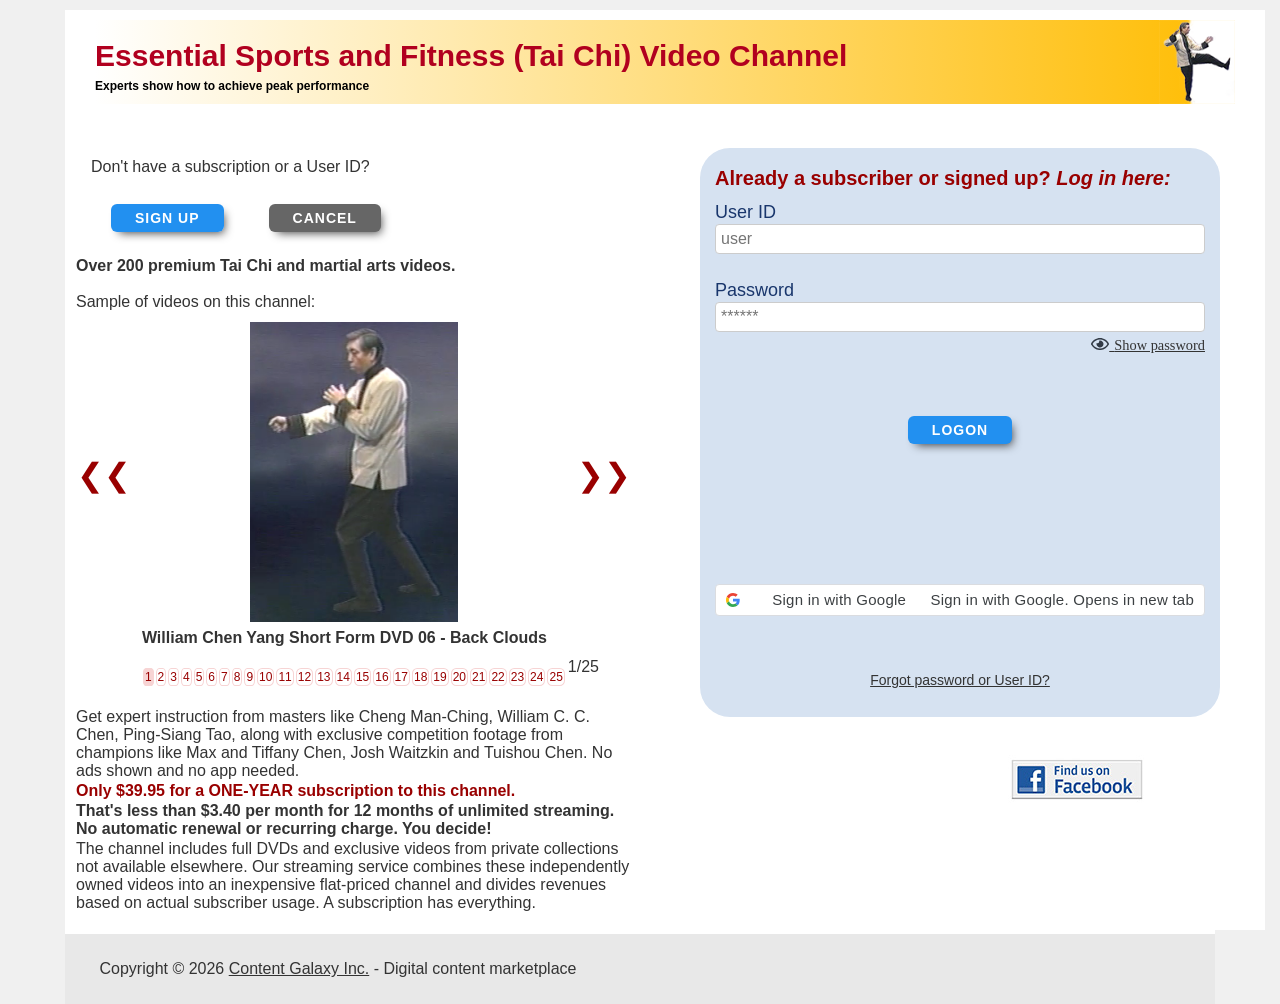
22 (497, 677)
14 (343, 677)
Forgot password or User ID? (960, 680)
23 (517, 677)
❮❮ (108, 475)
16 (381, 677)
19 (439, 677)
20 (459, 677)
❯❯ (599, 475)
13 (323, 677)
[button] (960, 600)
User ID (745, 212)
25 (555, 677)
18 (420, 677)
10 (265, 677)
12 (304, 677)
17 (401, 677)
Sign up (167, 218)
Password (754, 290)
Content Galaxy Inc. (299, 968)
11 (284, 677)
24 (536, 677)
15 (362, 677)
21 (478, 677)
